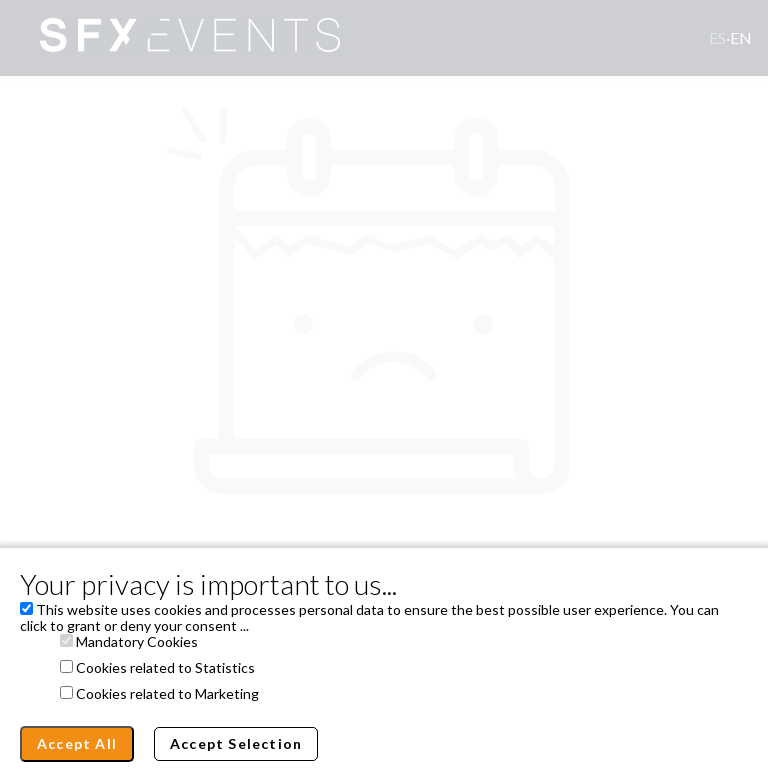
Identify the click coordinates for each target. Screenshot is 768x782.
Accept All (77, 743)
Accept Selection (236, 743)
